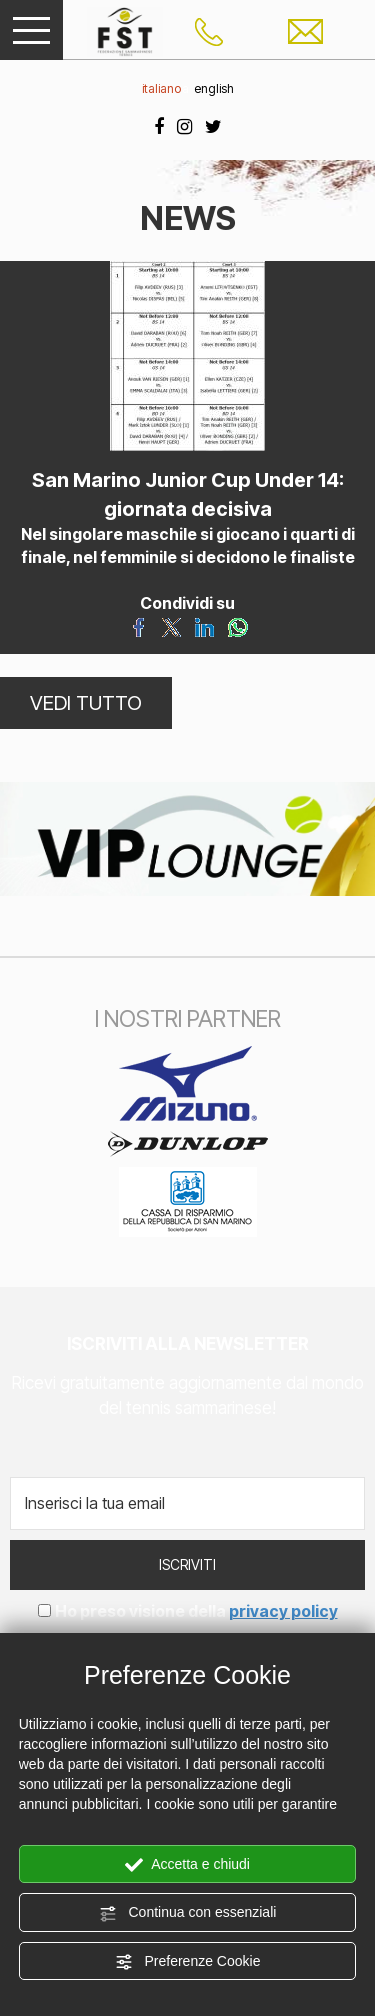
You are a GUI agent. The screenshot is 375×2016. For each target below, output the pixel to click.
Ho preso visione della (196, 1611)
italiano (161, 88)
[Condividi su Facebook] (138, 626)
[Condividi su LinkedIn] (204, 626)
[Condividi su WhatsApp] (237, 626)
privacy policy (283, 1611)
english (214, 88)
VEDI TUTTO (86, 703)
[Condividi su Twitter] (171, 626)
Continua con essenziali (188, 1913)
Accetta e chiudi (187, 1865)
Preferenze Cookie (188, 1962)
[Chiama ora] (209, 30)
